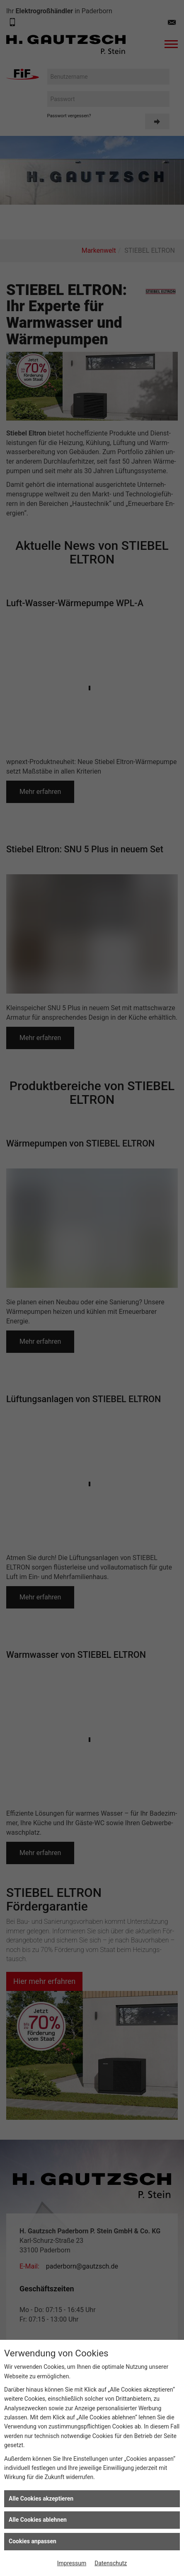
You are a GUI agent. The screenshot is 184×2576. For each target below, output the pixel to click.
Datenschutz (110, 2563)
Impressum (71, 2563)
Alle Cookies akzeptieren (41, 2498)
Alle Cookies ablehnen (38, 2519)
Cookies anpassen (32, 2541)
